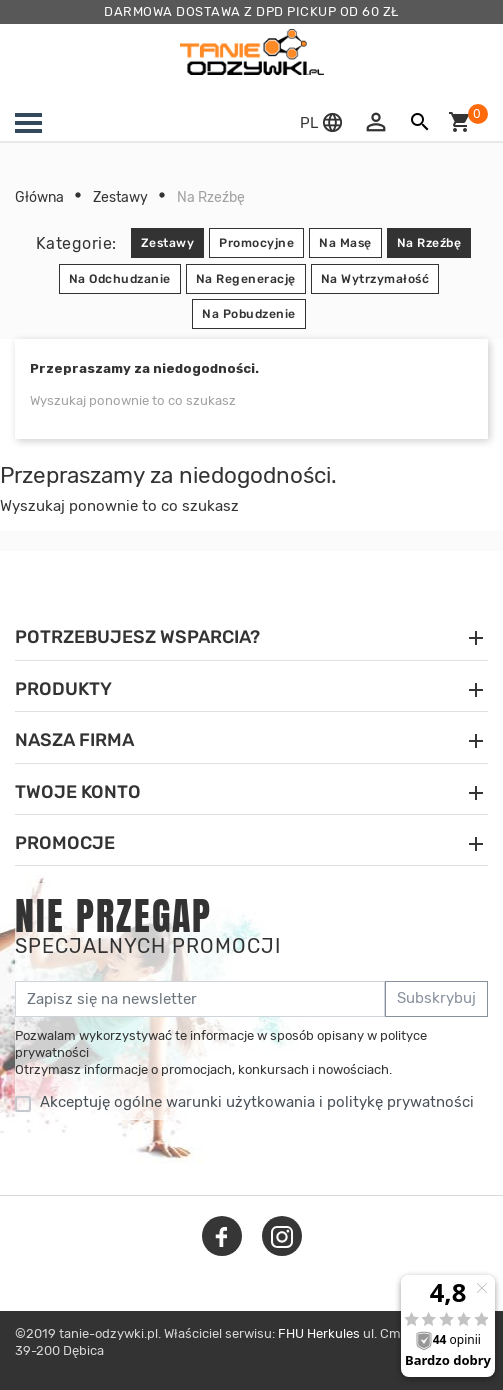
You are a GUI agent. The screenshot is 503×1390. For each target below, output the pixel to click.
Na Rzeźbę (429, 243)
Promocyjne (256, 243)
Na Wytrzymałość (375, 279)
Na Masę (345, 243)
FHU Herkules (319, 1333)
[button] (324, 122)
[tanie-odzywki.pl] (252, 52)
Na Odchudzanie (120, 279)
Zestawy (168, 243)
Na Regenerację (246, 279)
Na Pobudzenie (249, 314)
